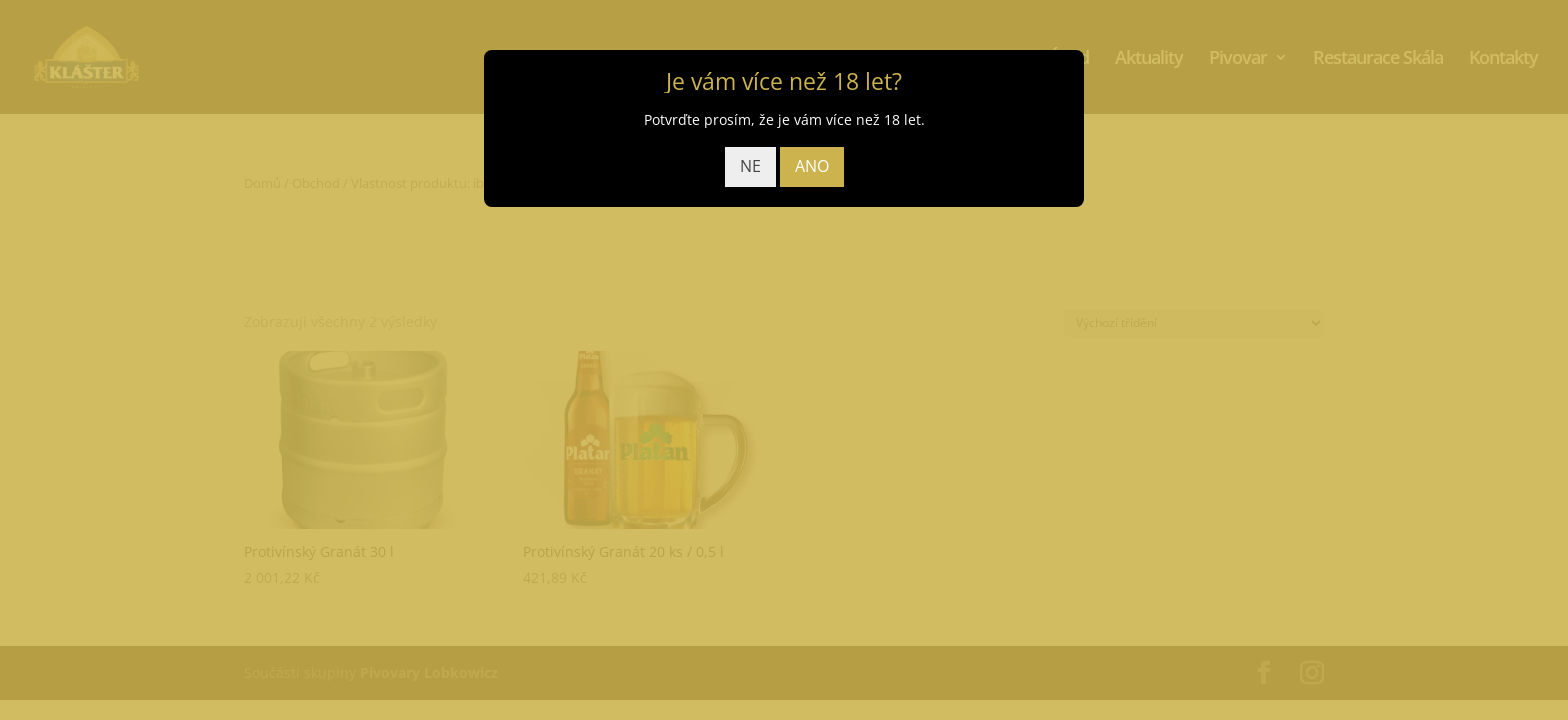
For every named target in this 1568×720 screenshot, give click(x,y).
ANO (812, 166)
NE (750, 166)
